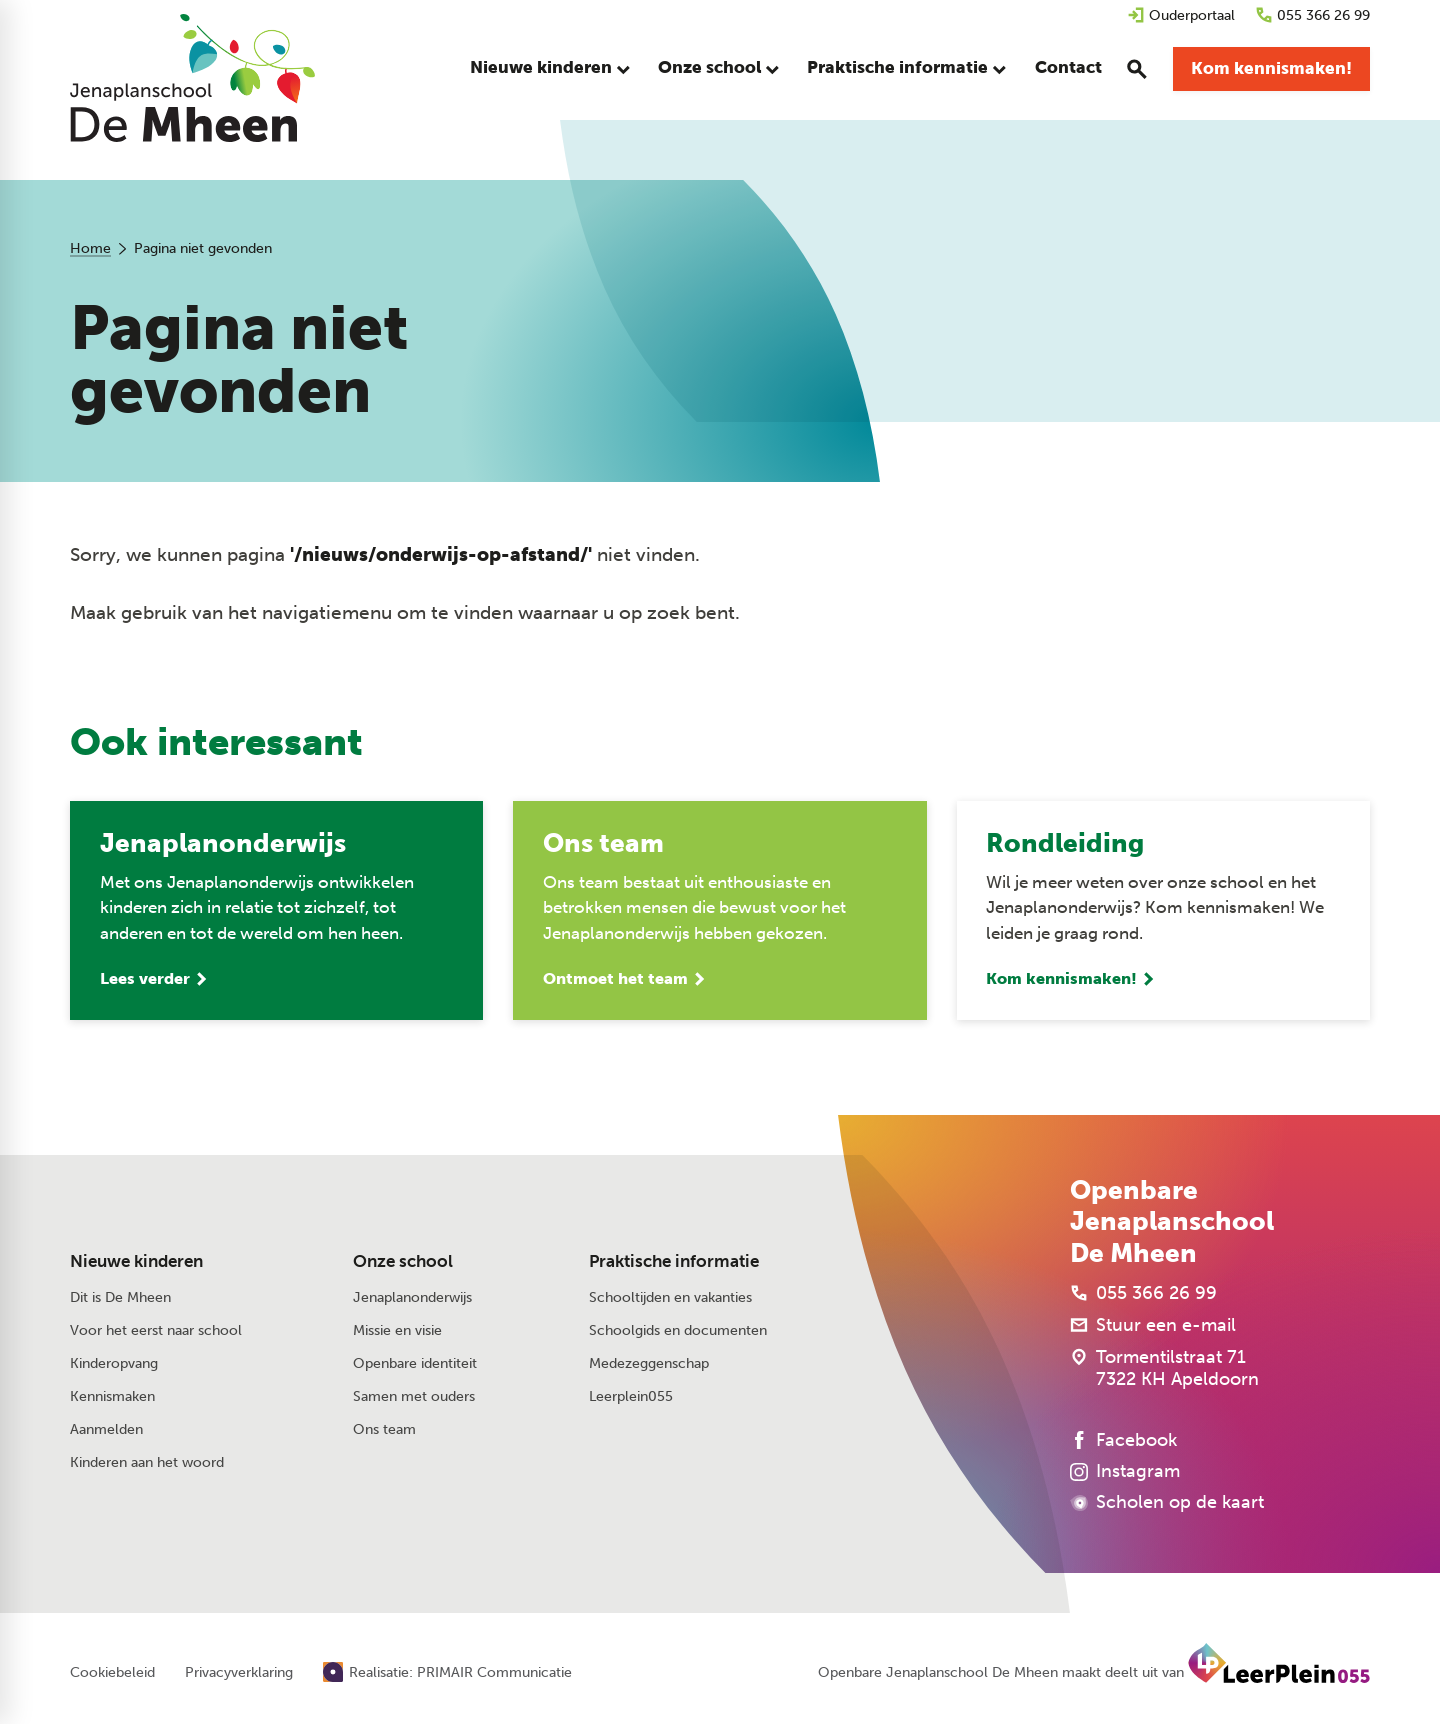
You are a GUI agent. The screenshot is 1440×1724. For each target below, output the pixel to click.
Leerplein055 (631, 1397)
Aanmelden (106, 1430)
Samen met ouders (414, 1397)
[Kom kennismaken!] (1271, 70)
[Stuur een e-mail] (1153, 1326)
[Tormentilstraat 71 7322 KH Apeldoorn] (1164, 1369)
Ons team (384, 1430)
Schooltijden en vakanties (670, 1298)
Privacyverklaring (239, 1674)
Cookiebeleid (112, 1674)
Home (90, 248)
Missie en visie (397, 1331)
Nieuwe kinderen (136, 1262)
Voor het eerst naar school (156, 1331)
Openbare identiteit (415, 1364)
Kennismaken (112, 1397)
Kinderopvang (114, 1364)
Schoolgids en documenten (678, 1331)
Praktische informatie (674, 1262)
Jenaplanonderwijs (412, 1298)
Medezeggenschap (649, 1364)
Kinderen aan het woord (147, 1464)
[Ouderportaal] (1181, 15)
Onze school (403, 1262)
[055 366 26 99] (1312, 15)
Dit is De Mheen (120, 1298)
